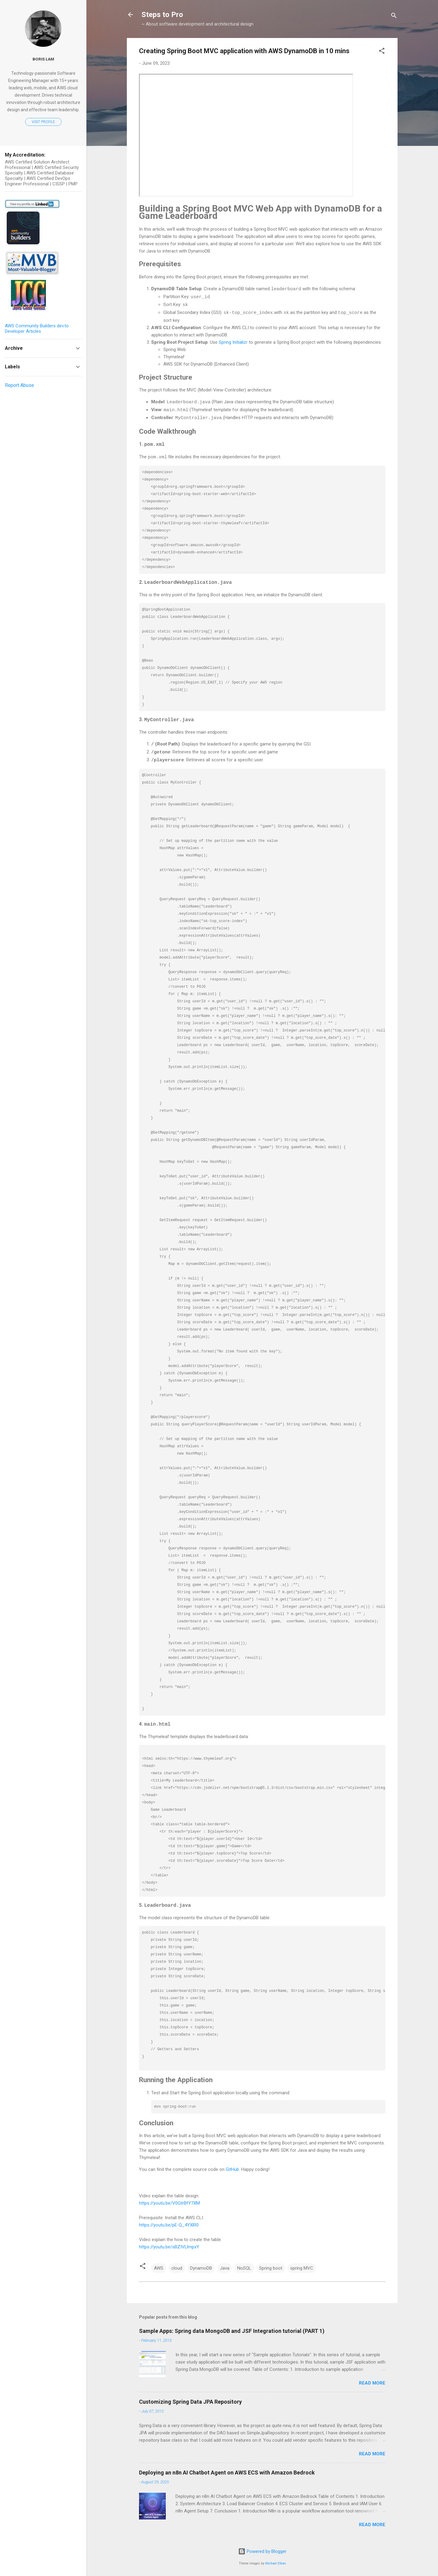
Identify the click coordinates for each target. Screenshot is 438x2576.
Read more (372, 2379)
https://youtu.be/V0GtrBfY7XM (169, 2199)
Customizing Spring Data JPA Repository (190, 2398)
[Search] (394, 16)
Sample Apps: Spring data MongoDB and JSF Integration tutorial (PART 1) (232, 2327)
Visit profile (43, 122)
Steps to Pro (162, 14)
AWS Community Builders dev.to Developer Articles (37, 328)
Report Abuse (19, 385)
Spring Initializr (233, 341)
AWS (158, 2265)
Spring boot (270, 2265)
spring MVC (301, 2265)
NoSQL (244, 2265)
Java (224, 2265)
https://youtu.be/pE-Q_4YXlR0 (169, 2221)
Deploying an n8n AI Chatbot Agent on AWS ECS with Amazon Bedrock (227, 2469)
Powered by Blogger (262, 2548)
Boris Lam (43, 59)
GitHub (232, 2166)
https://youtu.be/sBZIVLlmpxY (169, 2243)
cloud (176, 2265)
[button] (381, 52)
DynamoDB (201, 2265)
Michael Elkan (275, 2560)
